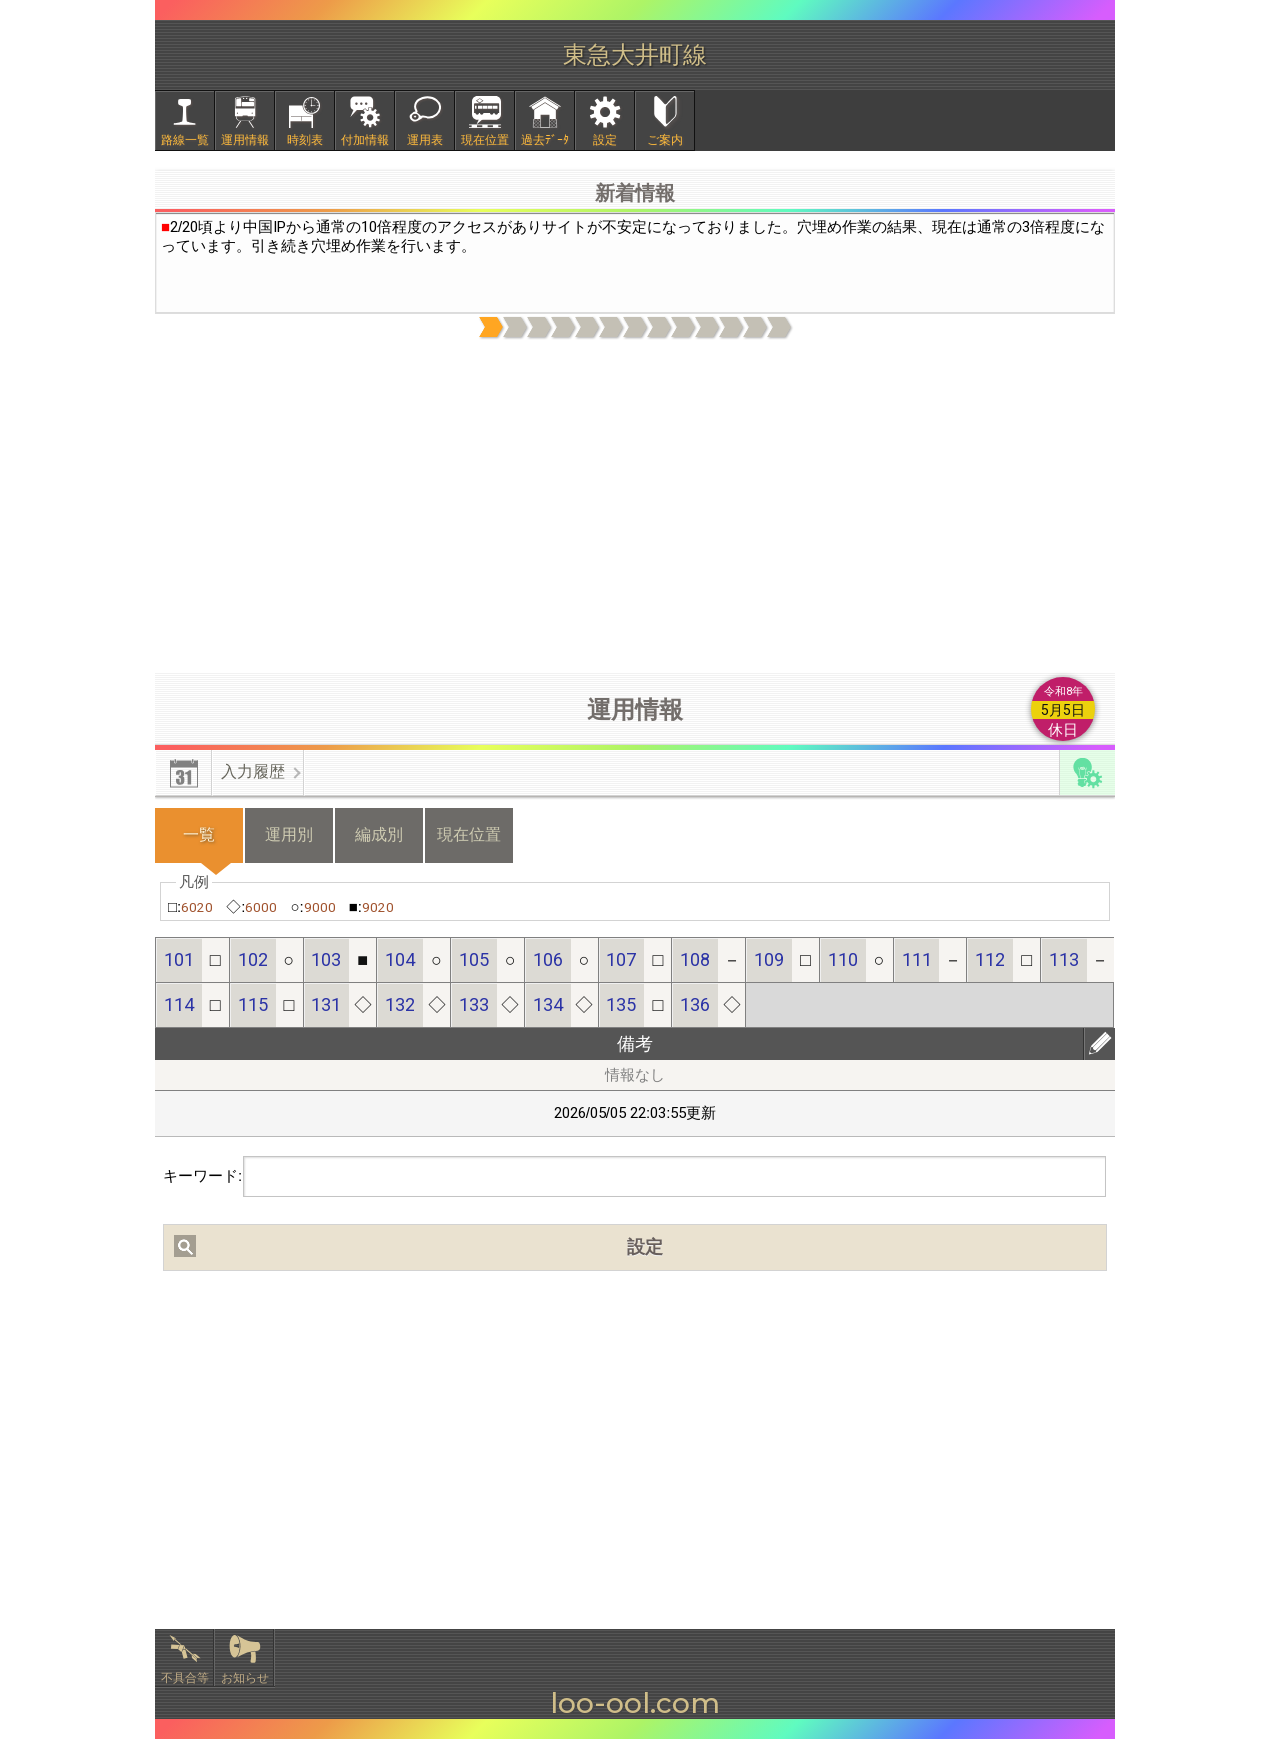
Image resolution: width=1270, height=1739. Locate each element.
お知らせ (245, 1678)
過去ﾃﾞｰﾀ (545, 140)
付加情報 (365, 140)
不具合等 (185, 1678)
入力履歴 (253, 771)
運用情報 (245, 140)
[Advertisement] (635, 507)
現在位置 (485, 140)
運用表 (425, 140)
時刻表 (305, 140)
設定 (605, 140)
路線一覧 (185, 140)
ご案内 (665, 140)
